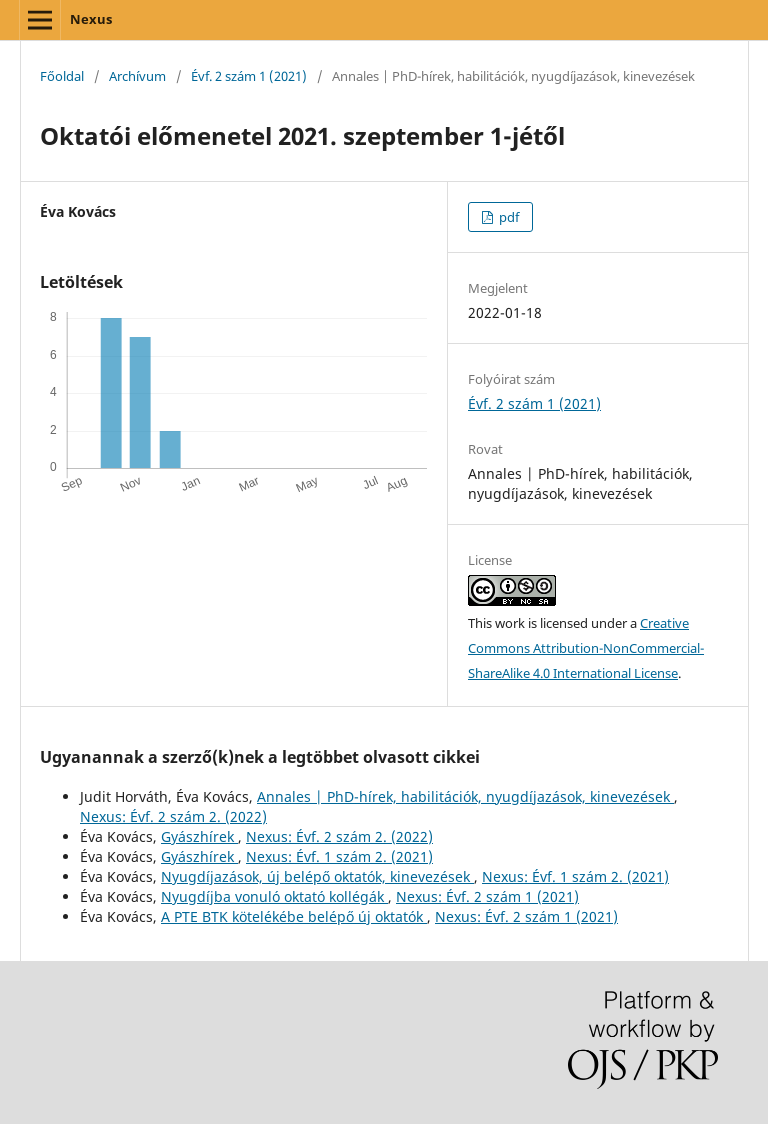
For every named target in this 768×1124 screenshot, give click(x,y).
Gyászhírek (199, 836)
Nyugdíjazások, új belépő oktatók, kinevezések (317, 876)
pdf (507, 217)
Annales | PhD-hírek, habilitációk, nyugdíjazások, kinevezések (465, 796)
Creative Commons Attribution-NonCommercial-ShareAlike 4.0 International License (586, 648)
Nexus (91, 19)
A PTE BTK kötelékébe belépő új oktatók (294, 916)
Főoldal (62, 76)
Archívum (137, 76)
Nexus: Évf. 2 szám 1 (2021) (487, 896)
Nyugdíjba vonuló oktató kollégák (274, 896)
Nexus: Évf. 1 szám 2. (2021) (339, 856)
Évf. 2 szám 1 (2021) (249, 76)
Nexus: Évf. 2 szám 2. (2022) (173, 816)
